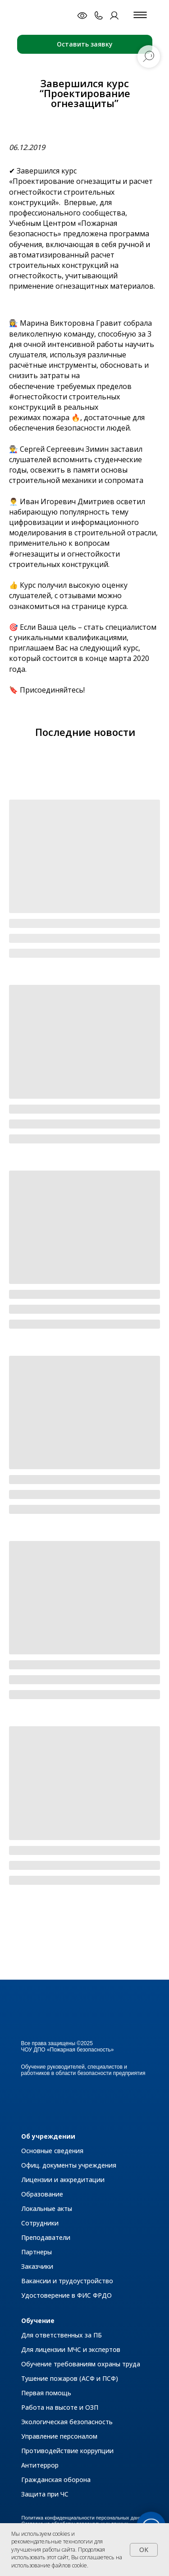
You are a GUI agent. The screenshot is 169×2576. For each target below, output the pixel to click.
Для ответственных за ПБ (61, 2335)
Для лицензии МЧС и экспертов (70, 2349)
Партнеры (36, 2252)
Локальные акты (46, 2208)
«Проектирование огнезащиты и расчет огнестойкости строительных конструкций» (81, 191)
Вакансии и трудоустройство (67, 2280)
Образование (42, 2194)
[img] (46, 15)
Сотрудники (40, 2223)
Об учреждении (48, 2136)
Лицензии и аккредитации (63, 2179)
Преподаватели (45, 2237)
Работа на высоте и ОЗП (59, 2407)
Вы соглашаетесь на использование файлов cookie (66, 2561)
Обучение (38, 2320)
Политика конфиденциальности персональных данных (85, 2517)
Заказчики (37, 2266)
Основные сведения (52, 2150)
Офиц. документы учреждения (68, 2165)
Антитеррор (40, 2465)
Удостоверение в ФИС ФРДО (66, 2295)
